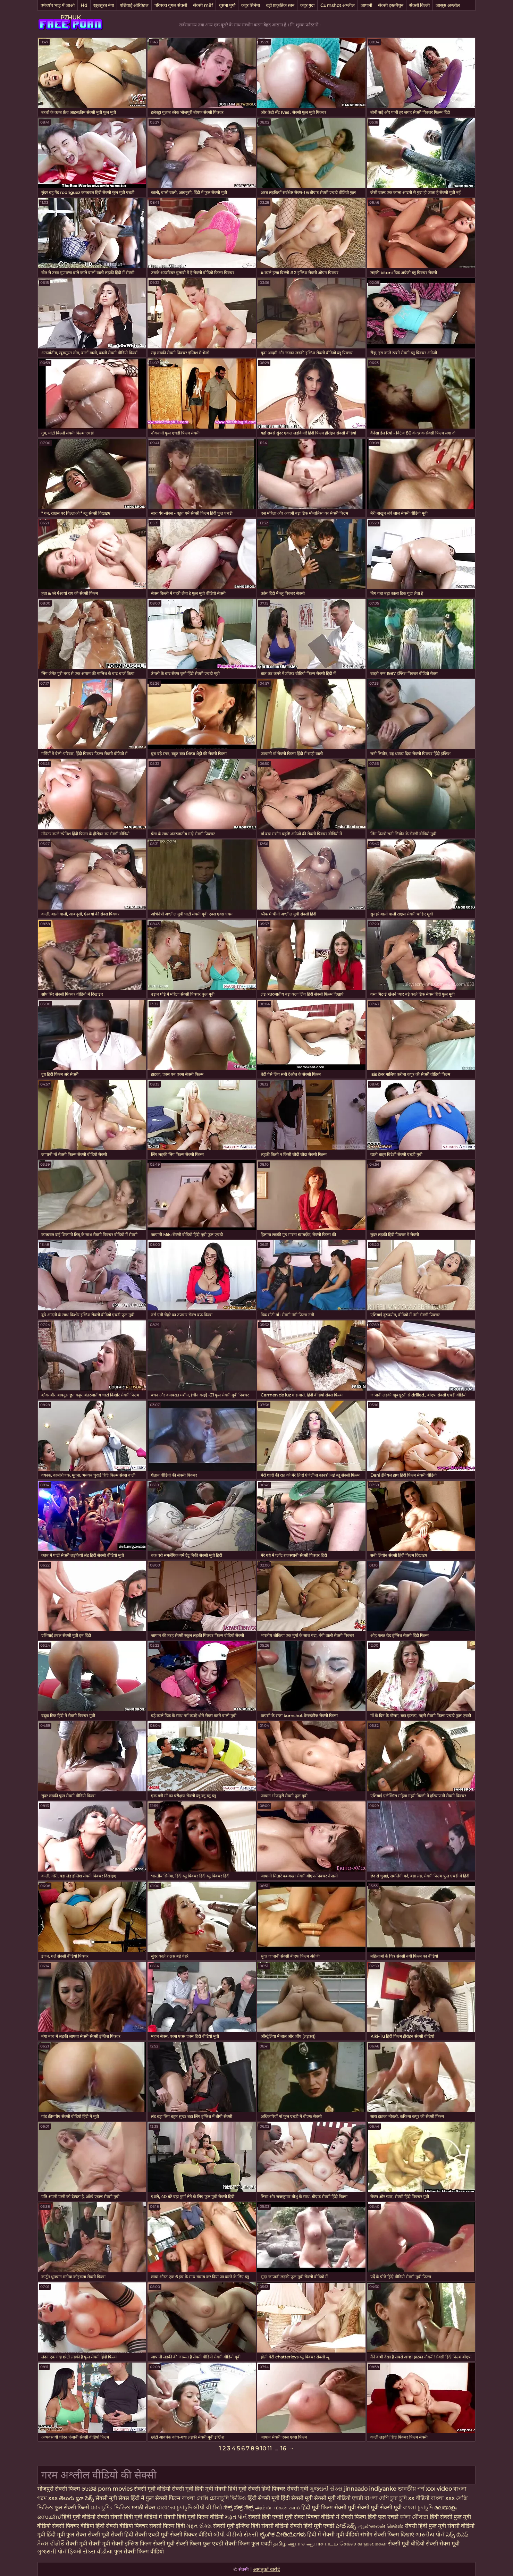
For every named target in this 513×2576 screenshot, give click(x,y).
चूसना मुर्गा (227, 5)
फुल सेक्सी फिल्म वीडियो (139, 2551)
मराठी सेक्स (144, 2507)
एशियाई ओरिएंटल (134, 5)
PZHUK (70, 17)
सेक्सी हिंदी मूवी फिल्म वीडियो (194, 2517)
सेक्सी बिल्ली (419, 5)
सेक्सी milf (203, 5)
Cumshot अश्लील (337, 5)
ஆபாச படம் (322, 2543)
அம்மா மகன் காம (277, 2507)
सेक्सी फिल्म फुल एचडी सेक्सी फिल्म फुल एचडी (224, 2543)
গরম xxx (47, 2498)
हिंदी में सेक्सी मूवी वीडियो (333, 2534)
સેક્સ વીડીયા (98, 2551)
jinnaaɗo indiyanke (370, 2488)
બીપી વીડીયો (207, 2507)
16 (283, 2448)
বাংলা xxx (443, 2498)
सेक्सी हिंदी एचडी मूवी (270, 2517)
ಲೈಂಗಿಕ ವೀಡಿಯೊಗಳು (283, 2534)
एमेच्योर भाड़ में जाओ (58, 5)
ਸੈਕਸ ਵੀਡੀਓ (50, 2543)
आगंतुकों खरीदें (266, 2569)
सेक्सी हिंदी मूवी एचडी (312, 2526)
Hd (84, 5)
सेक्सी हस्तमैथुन (390, 5)
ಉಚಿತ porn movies (108, 2488)
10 (263, 2448)
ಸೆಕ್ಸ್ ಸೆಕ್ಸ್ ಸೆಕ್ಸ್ (239, 2507)
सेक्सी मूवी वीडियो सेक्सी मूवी (164, 2488)
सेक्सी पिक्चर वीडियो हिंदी (79, 2526)
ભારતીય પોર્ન (430, 2534)
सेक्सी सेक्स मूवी (443, 2543)
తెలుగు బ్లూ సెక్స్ (76, 2498)
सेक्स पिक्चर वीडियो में (316, 2517)
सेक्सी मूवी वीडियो (407, 2543)
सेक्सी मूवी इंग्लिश (232, 2526)
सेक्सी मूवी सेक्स (112, 2498)
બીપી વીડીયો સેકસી (235, 2534)
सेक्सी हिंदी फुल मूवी (425, 2526)
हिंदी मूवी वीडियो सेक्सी (85, 2517)
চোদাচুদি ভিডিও (228, 2498)
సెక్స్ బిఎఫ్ (457, 2534)
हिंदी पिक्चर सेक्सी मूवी (284, 2488)
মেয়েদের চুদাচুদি (175, 2507)
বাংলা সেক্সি (195, 2498)
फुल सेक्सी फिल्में (71, 2507)
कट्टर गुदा (307, 5)
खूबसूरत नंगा (103, 5)
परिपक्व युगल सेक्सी (170, 5)
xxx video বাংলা (446, 2488)
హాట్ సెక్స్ (346, 2526)
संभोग (366, 2534)
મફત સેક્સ (199, 2526)
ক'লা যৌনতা (414, 2517)
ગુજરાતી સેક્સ (326, 2488)
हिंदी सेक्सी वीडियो (269, 2526)
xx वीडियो (418, 2498)
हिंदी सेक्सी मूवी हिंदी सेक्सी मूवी (280, 2498)
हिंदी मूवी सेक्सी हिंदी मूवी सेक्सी (228, 2488)
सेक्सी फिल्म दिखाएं (394, 2534)
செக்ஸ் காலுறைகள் (363, 2543)
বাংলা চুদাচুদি (418, 2507)
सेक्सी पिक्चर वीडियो (191, 2534)
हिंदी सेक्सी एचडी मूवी (146, 2534)
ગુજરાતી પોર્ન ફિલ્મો (59, 2551)
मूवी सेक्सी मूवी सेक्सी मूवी (375, 2507)
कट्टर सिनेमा (250, 5)
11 (270, 2448)
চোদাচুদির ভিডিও (110, 2507)
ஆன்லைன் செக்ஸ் (380, 2526)
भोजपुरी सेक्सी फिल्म (59, 2488)
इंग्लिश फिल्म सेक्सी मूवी (150, 2543)
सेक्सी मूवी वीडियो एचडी (339, 2498)
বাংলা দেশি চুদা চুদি (385, 2498)
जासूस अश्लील (448, 5)
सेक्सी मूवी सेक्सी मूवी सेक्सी (95, 2543)
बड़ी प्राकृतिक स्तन (280, 5)
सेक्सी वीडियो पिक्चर (127, 2526)
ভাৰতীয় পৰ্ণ (411, 2488)
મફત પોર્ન (236, 2517)
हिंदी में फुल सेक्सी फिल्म (155, 2498)
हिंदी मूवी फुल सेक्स (66, 2534)
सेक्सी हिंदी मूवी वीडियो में (136, 2517)
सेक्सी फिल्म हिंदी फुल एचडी (369, 2517)
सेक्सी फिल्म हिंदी (167, 2526)
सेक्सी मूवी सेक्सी (105, 2534)
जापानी (366, 5)
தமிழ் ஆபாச (289, 2543)
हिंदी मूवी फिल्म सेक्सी (323, 2507)
